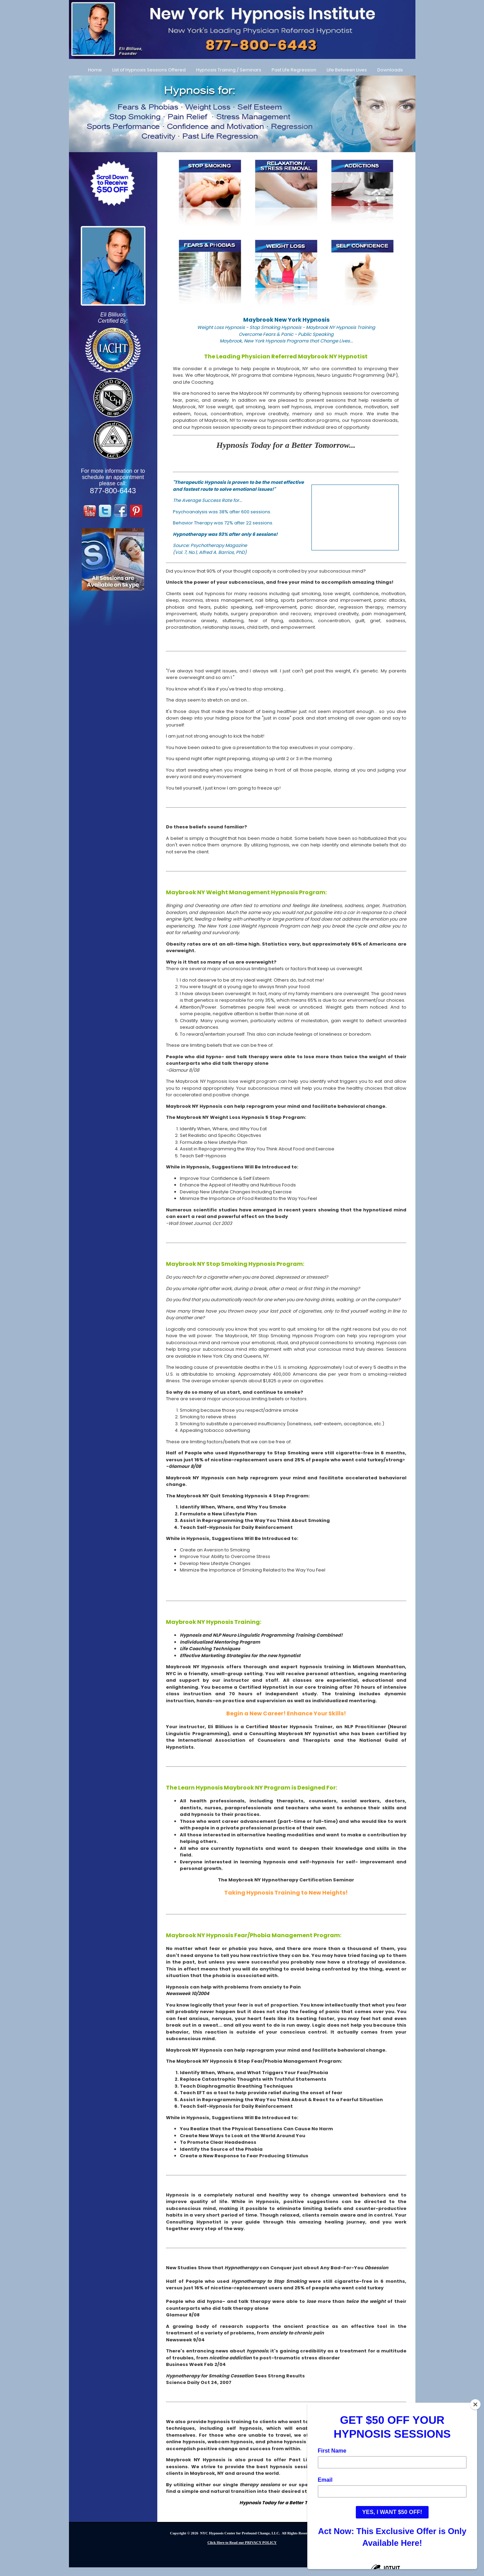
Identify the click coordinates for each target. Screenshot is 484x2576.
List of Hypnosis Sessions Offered (149, 70)
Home (95, 70)
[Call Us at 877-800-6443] (242, 29)
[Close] (475, 2404)
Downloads (390, 70)
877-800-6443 (113, 491)
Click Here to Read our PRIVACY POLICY (242, 2542)
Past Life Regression (294, 70)
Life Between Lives (347, 70)
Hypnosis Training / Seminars (228, 70)
